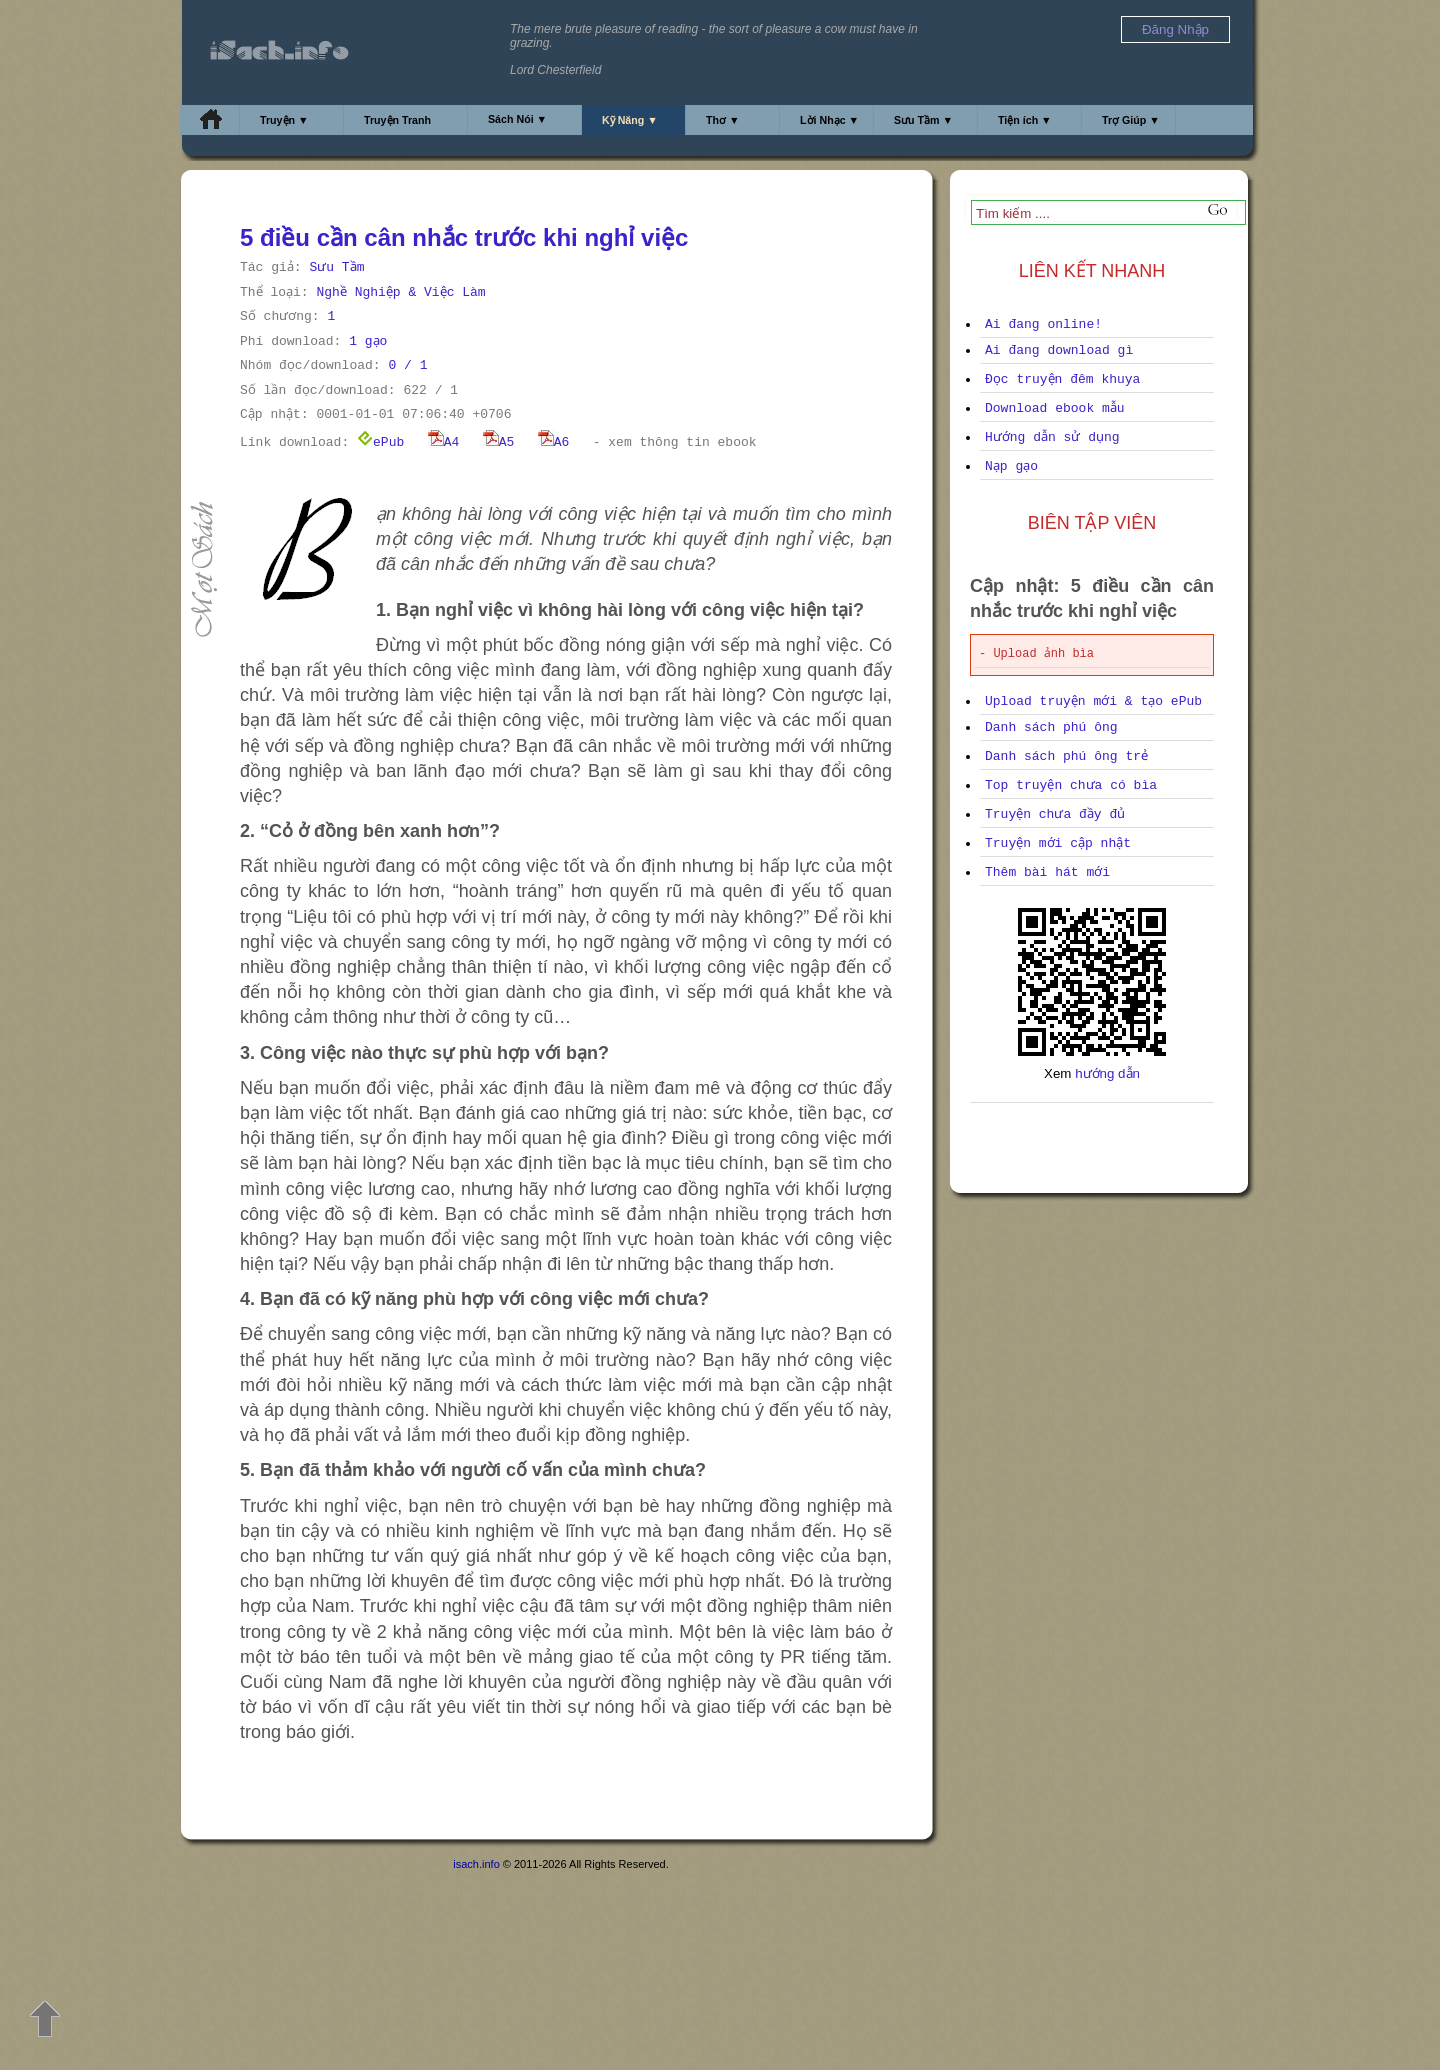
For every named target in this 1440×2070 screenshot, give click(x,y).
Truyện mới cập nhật (1058, 843)
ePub (380, 442)
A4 (444, 442)
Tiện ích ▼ (1025, 120)
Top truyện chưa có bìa (1071, 785)
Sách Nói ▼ (517, 119)
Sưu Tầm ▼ (923, 120)
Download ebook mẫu (1055, 408)
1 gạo (368, 341)
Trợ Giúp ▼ (1131, 120)
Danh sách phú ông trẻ (1066, 756)
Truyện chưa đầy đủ (1055, 814)
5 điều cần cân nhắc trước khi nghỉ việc (464, 237)
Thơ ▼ (723, 120)
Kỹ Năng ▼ (630, 120)
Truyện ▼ (284, 120)
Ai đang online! (1043, 324)
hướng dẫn (1107, 1073)
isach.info (476, 1864)
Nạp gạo (1011, 466)
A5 (499, 442)
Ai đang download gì (1059, 350)
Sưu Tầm (336, 267)
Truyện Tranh (397, 120)
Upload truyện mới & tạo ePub (1093, 701)
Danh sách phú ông (1051, 727)
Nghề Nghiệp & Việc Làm (400, 292)
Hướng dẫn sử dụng (1052, 437)
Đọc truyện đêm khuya (1062, 379)
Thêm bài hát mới (1047, 872)
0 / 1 (407, 365)
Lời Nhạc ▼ (829, 120)
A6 (554, 442)
